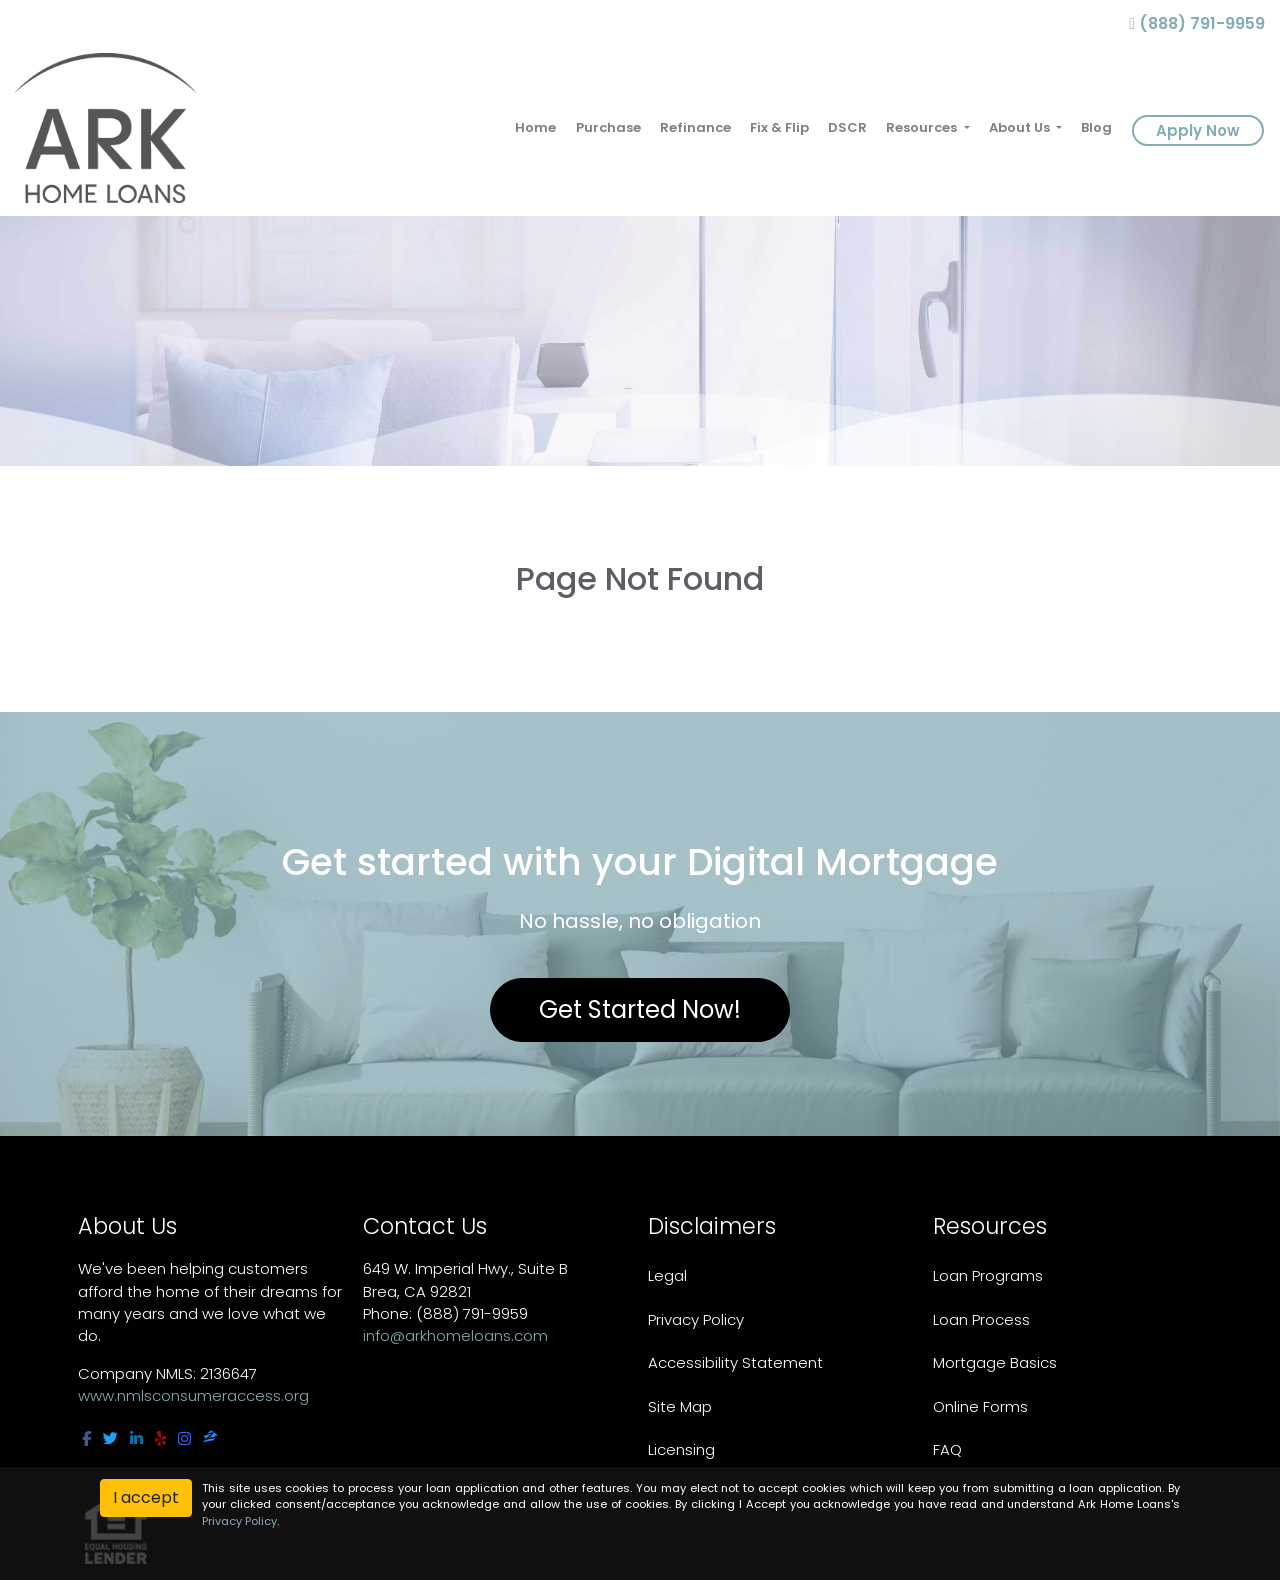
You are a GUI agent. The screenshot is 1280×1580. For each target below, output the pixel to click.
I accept (146, 1497)
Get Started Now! (640, 1009)
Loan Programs (988, 1275)
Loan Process (981, 1319)
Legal (667, 1275)
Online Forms (980, 1406)
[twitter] (110, 1438)
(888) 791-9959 (1197, 23)
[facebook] (86, 1438)
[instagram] (184, 1438)
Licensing (681, 1449)
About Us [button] (1021, 127)
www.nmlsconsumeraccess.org (193, 1395)
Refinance (695, 127)
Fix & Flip (779, 127)
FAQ (947, 1449)
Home (535, 127)
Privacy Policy (696, 1319)
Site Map (680, 1406)
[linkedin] (136, 1438)
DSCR (847, 127)
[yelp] (160, 1438)
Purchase (608, 127)
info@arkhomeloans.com (455, 1335)
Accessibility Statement (735, 1362)
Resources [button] (923, 127)
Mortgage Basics (995, 1362)
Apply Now (1198, 130)
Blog (1096, 127)
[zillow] (210, 1438)
